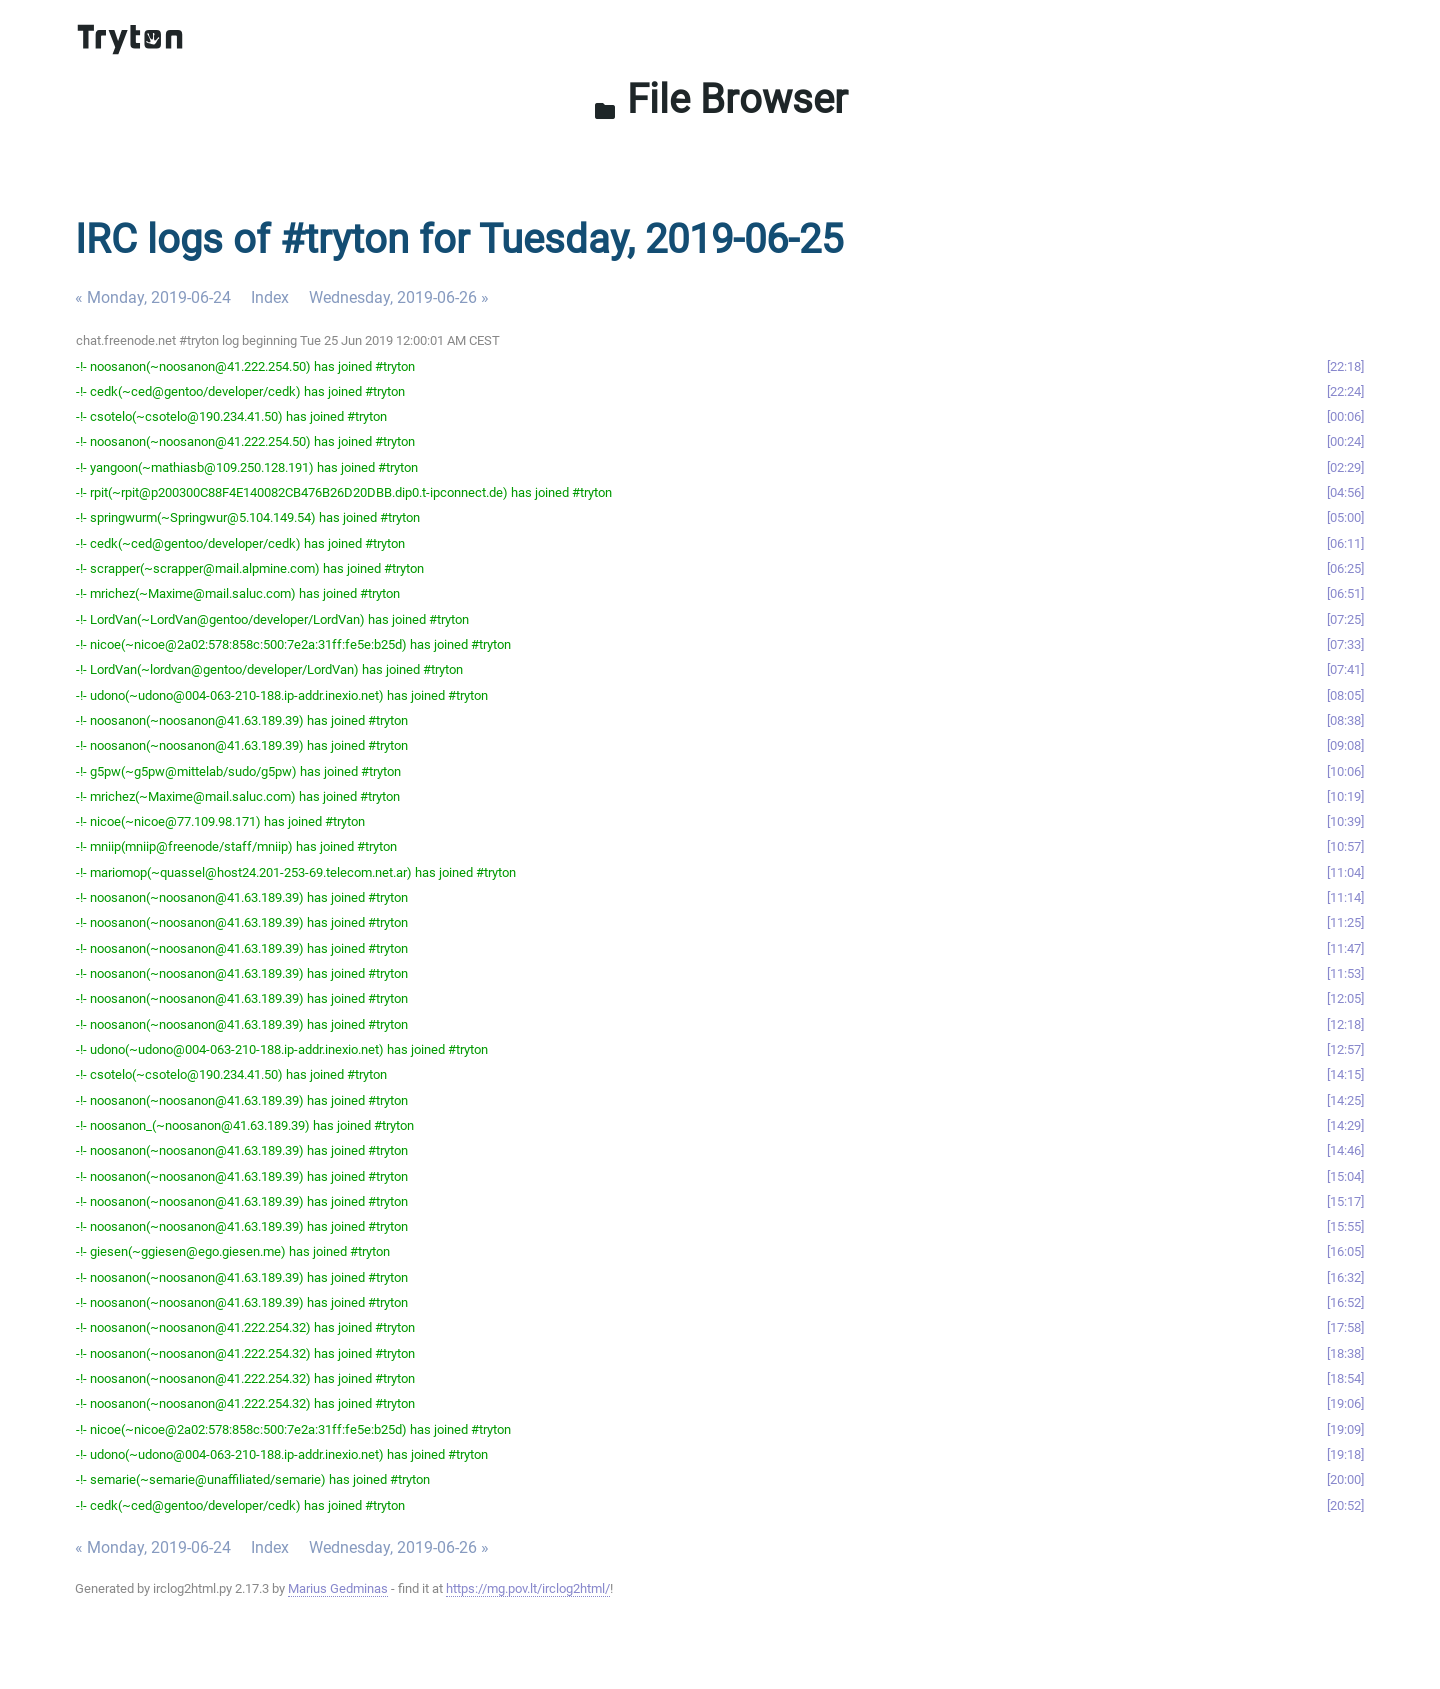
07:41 (1345, 669)
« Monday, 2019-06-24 (153, 297)
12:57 (1345, 1049)
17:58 (1345, 1327)
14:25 (1345, 1100)
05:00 (1345, 517)
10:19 (1345, 796)
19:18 (1345, 1454)
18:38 (1345, 1353)
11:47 (1345, 948)
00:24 (1345, 441)
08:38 (1345, 720)
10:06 (1345, 771)
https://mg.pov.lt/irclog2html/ (528, 1588)
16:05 (1345, 1251)
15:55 (1345, 1226)
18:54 (1345, 1378)
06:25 (1345, 568)
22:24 (1345, 391)
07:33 (1345, 644)
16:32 (1345, 1277)
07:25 (1345, 619)
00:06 (1345, 416)
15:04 (1345, 1176)
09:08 (1345, 745)
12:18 (1345, 1024)
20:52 (1345, 1505)
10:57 (1345, 846)
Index (270, 297)
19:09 (1345, 1429)
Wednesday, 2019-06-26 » (399, 297)
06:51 (1345, 593)
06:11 (1345, 543)
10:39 (1345, 821)
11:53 (1345, 973)
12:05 (1345, 998)
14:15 (1345, 1074)
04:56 (1345, 492)
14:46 (1345, 1150)
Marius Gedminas (338, 1588)
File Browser (720, 99)
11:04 (1345, 872)
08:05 (1345, 695)
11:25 (1345, 922)
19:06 (1345, 1403)
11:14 (1345, 897)
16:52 (1345, 1302)
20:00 (1345, 1479)
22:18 (1345, 366)
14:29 (1345, 1125)
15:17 (1345, 1201)
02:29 (1345, 467)
